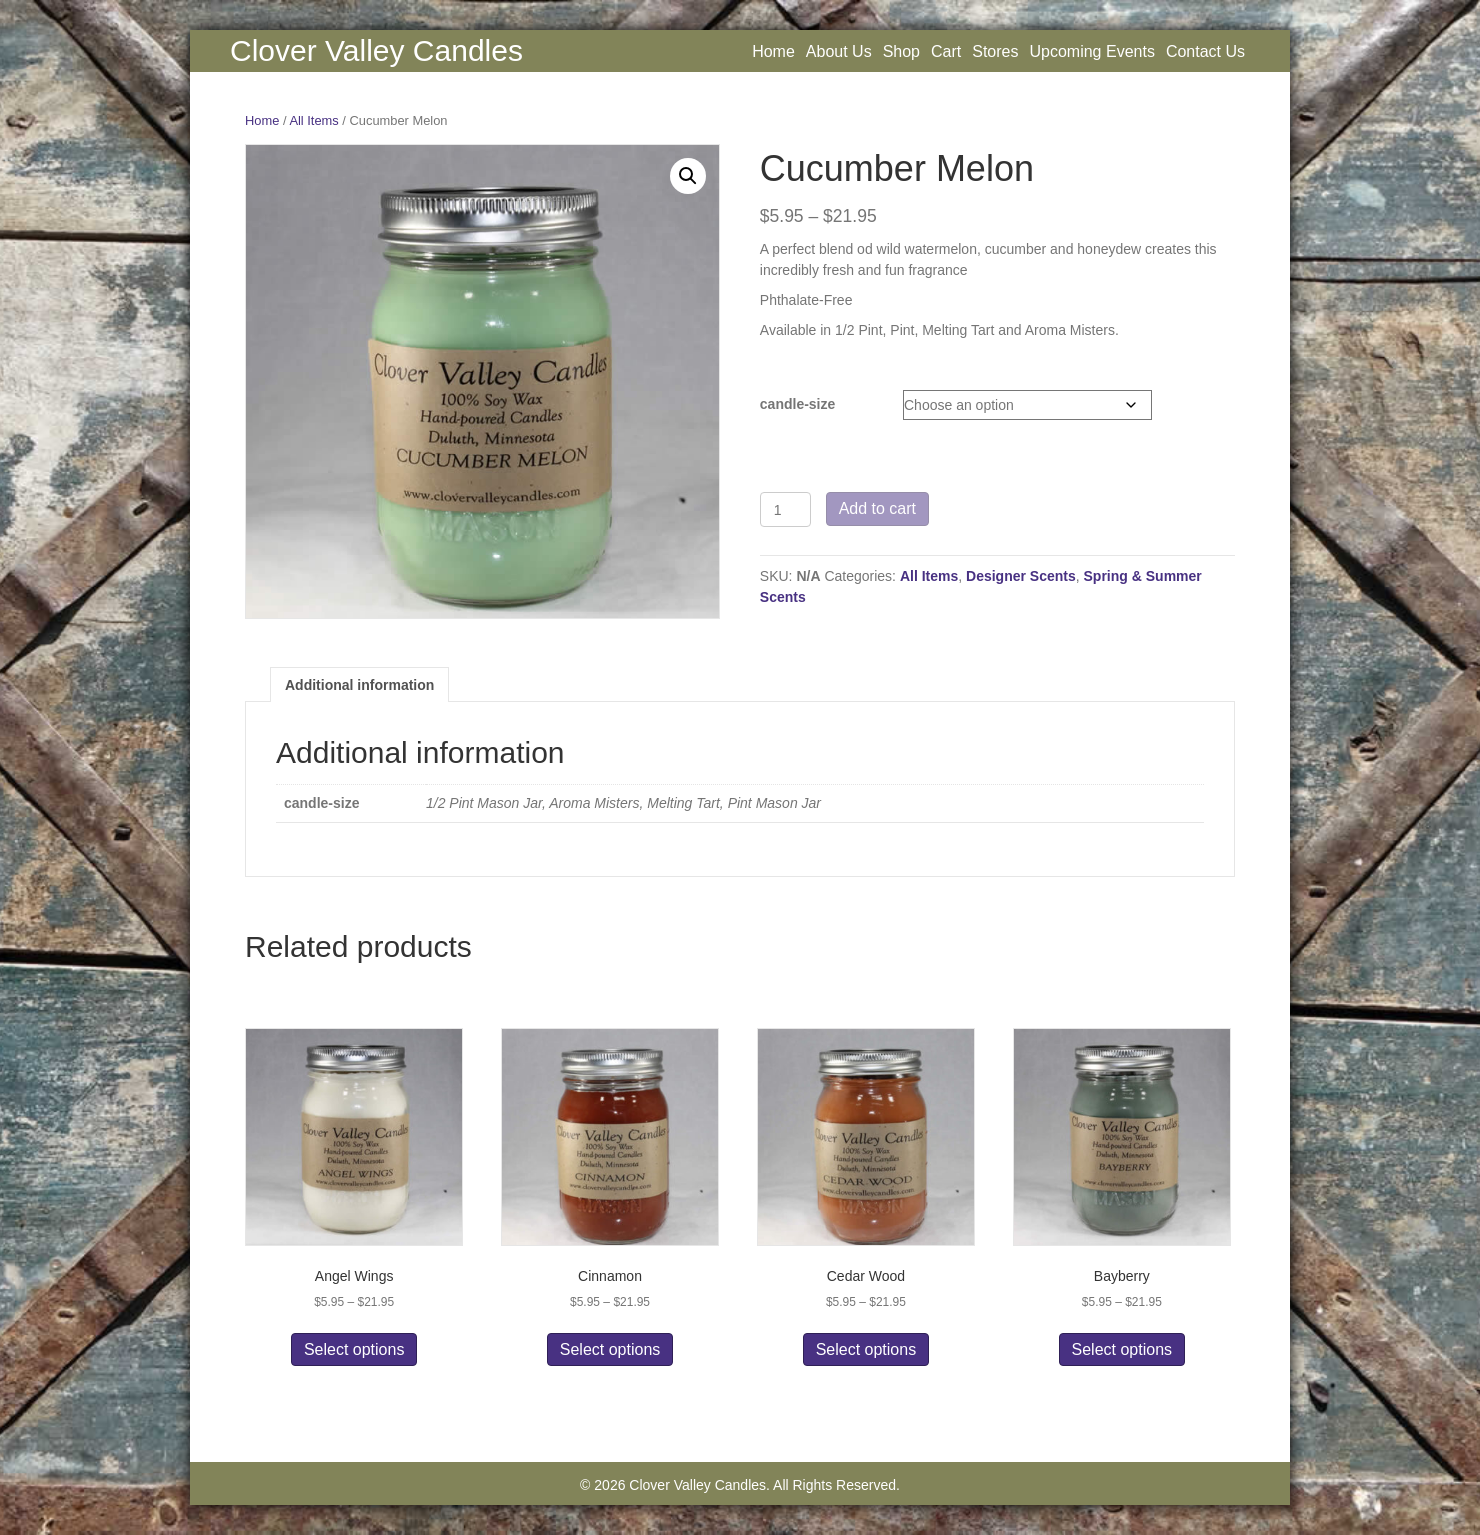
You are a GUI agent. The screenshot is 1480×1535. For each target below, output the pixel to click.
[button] (688, 176)
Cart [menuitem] (946, 51)
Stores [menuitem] (995, 51)
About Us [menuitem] (839, 51)
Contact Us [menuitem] (1205, 51)
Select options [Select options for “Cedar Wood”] (866, 1349)
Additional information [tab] (359, 685)
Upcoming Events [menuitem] (1091, 51)
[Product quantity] (785, 509)
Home (262, 120)
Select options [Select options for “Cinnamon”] (610, 1349)
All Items (313, 120)
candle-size (797, 404)
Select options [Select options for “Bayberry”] (1122, 1349)
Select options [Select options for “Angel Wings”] (354, 1349)
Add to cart (877, 508)
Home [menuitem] (773, 51)
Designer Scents (1021, 576)
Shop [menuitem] (901, 51)
